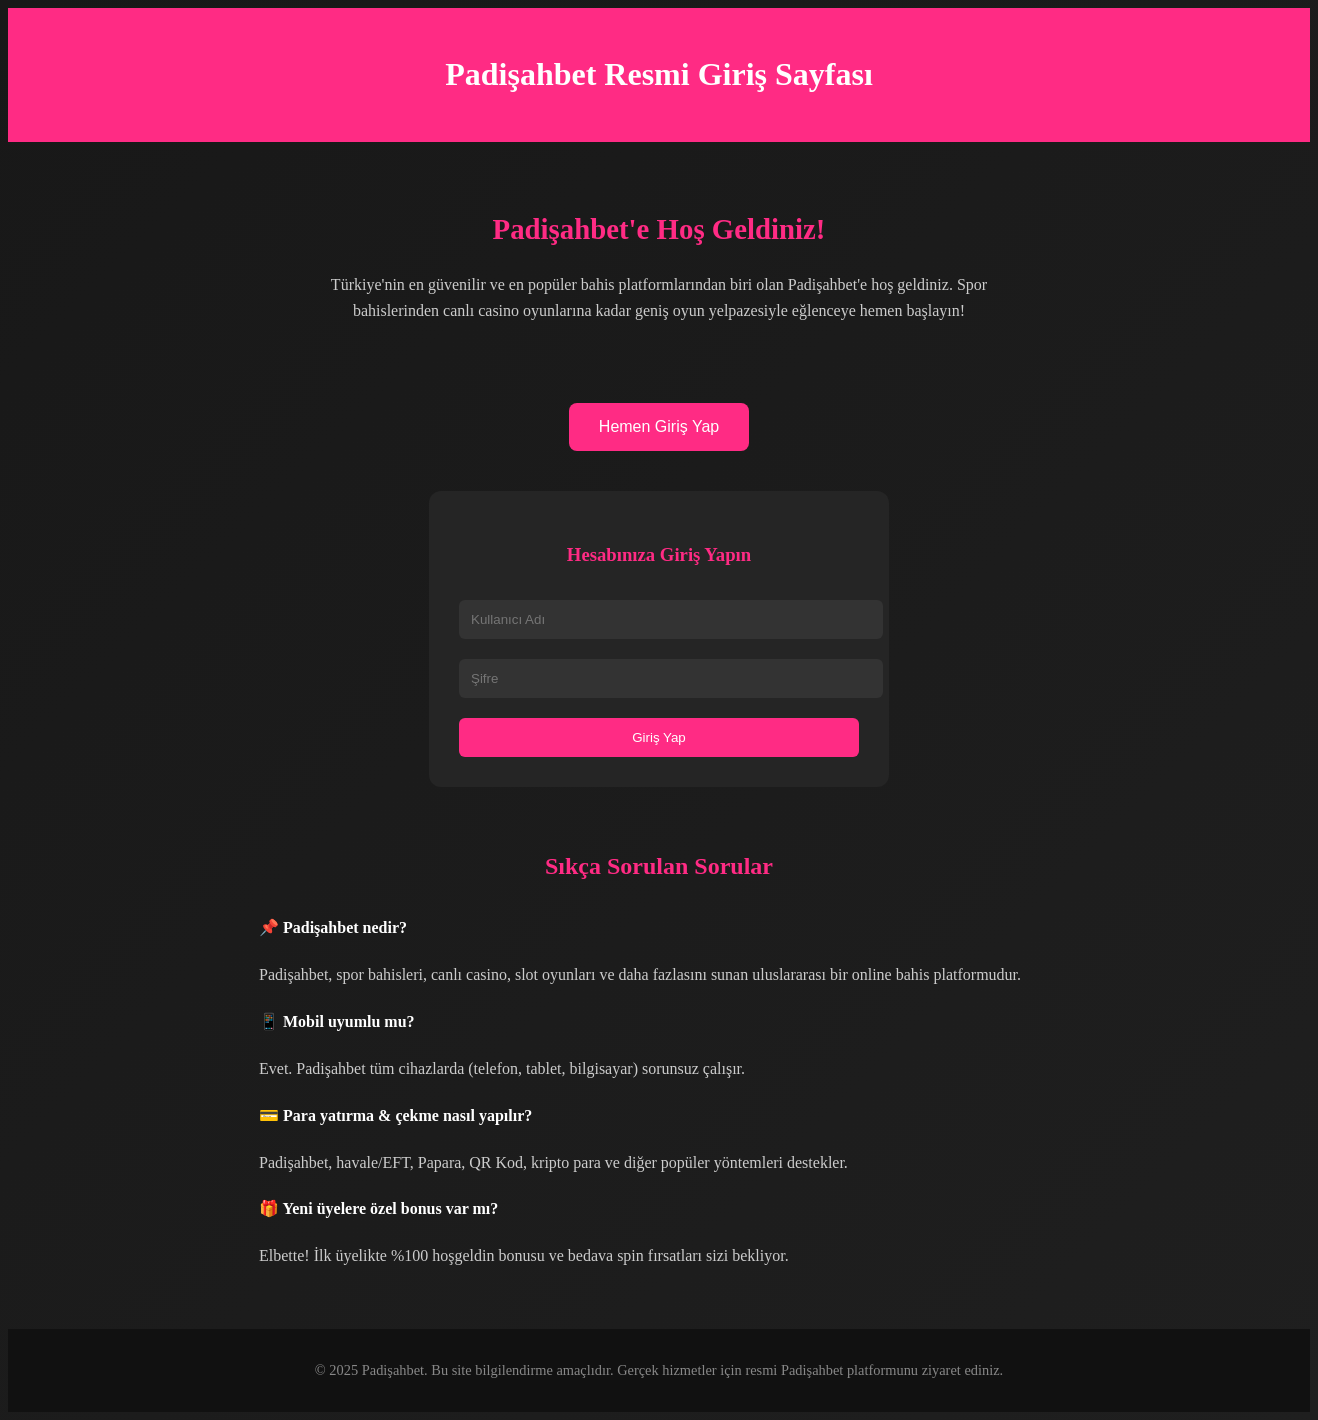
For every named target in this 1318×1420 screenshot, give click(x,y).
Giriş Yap (659, 737)
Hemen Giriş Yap (659, 426)
